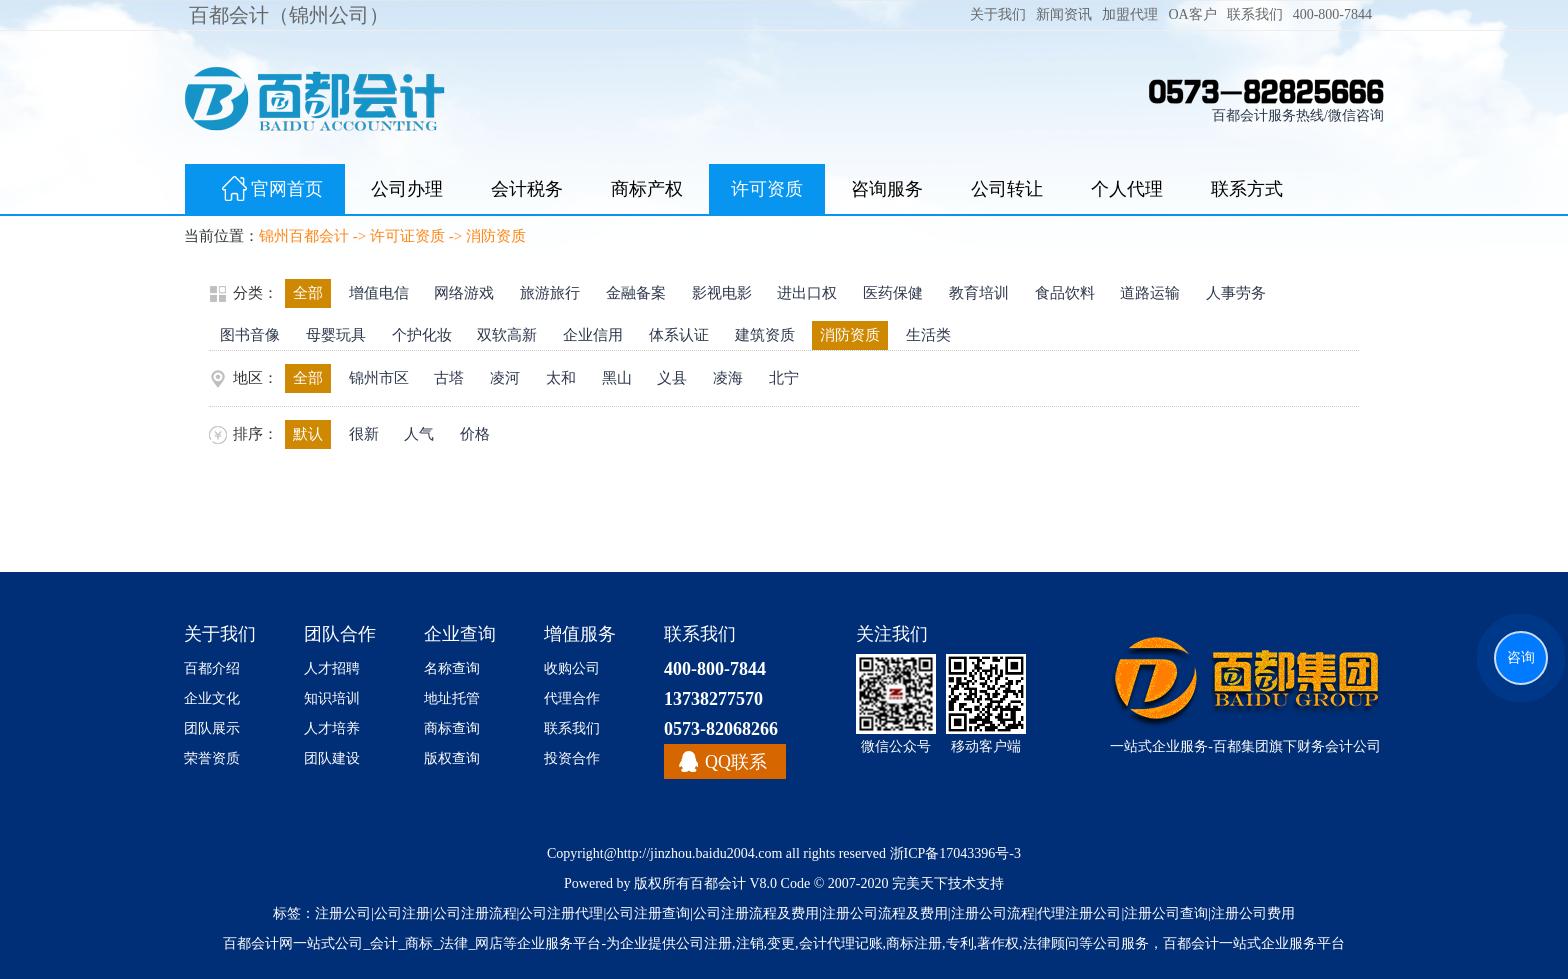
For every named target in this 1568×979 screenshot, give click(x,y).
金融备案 (636, 293)
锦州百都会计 (304, 236)
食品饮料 (1065, 293)
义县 (672, 378)
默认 (308, 434)
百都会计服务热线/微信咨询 (1298, 115)
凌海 (728, 378)
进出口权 (807, 293)
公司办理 (407, 189)
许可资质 (767, 189)
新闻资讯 (1064, 14)
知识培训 (332, 698)
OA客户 (1192, 14)
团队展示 (212, 728)
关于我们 (998, 14)
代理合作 (572, 698)
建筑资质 (765, 335)
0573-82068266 (721, 729)
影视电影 (722, 293)
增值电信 (379, 293)
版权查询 (452, 758)
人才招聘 (332, 668)
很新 (364, 434)
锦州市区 (379, 378)
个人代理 (1127, 189)
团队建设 (332, 758)
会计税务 (527, 189)
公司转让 (1007, 189)
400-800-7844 (1332, 14)
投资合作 (572, 758)
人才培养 (332, 728)
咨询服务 (887, 189)
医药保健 (893, 293)
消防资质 (496, 236)
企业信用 (593, 335)
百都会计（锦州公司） (289, 15)
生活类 (928, 335)
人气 (419, 434)
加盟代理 (1130, 14)
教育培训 (979, 293)
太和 (561, 378)
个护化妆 (422, 335)
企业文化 (212, 698)
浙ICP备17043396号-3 (955, 853)
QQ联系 (736, 762)
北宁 (784, 378)
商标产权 (647, 189)
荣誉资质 (212, 758)
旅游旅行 (550, 293)
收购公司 (572, 668)
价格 (475, 434)
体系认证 (679, 335)
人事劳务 (1236, 293)
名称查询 (452, 668)
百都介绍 (212, 668)
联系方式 (1247, 189)
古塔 (449, 378)
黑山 (617, 378)
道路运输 (1150, 293)
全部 (308, 293)
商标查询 (452, 728)
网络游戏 (464, 293)
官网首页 (265, 191)
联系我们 (1255, 14)
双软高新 (507, 335)
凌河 (505, 378)
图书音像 (250, 335)
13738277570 (713, 699)
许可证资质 (407, 236)
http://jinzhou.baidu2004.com (700, 853)
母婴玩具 (336, 335)
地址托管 (452, 698)
